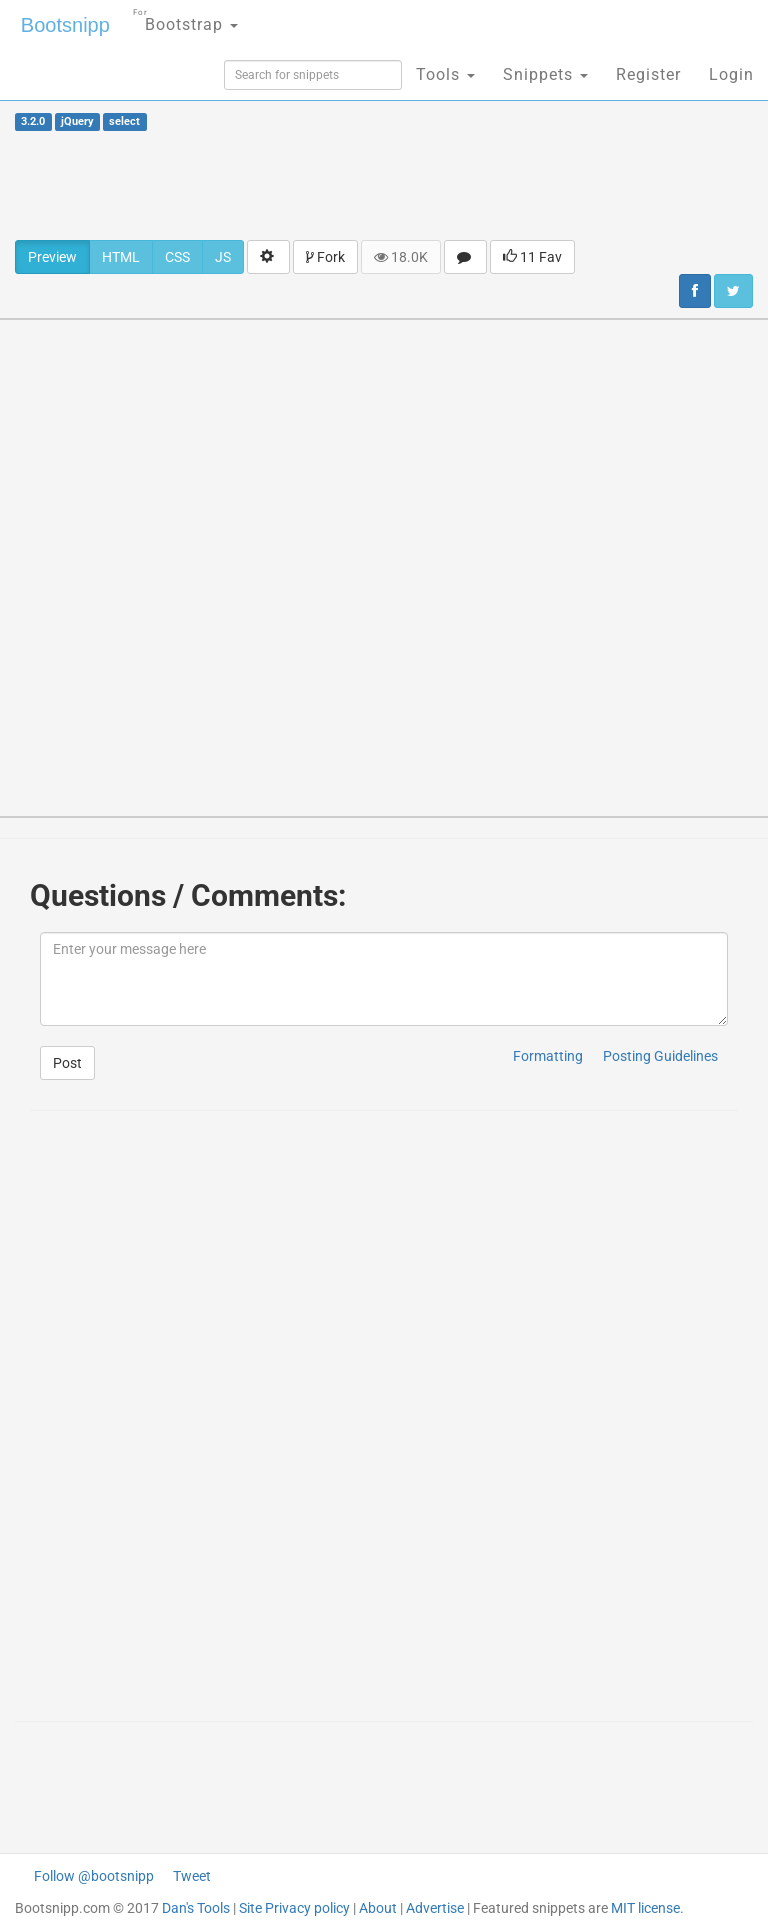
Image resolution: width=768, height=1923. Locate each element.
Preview (52, 257)
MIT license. (647, 1908)
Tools (445, 74)
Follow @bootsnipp (94, 1876)
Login (731, 74)
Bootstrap (185, 18)
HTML (121, 257)
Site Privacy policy (294, 1908)
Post (67, 1063)
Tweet (192, 1876)
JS (223, 257)
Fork (325, 257)
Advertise (435, 1908)
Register (648, 74)
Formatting (548, 1056)
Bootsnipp (65, 25)
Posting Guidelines (660, 1056)
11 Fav (532, 257)
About (378, 1908)
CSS (177, 257)
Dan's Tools (196, 1908)
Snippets (545, 74)
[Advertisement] (384, 185)
